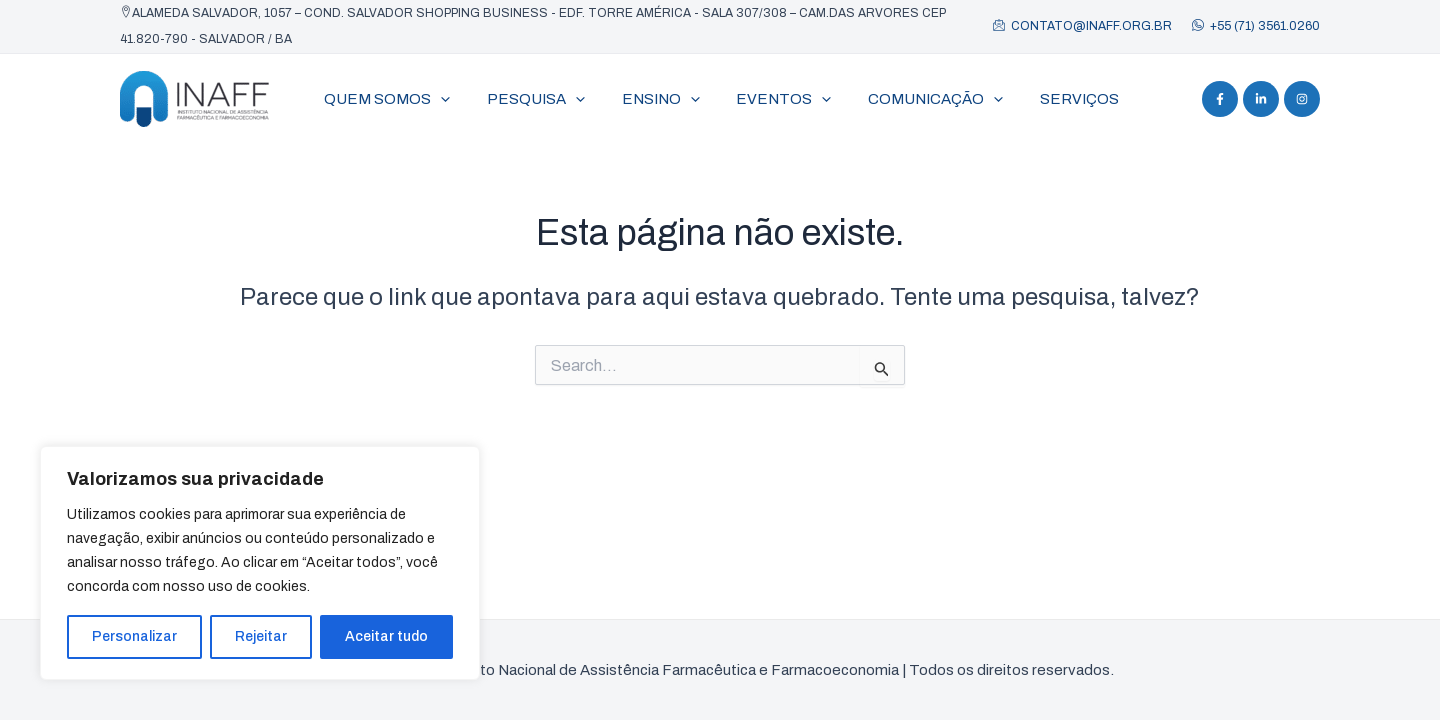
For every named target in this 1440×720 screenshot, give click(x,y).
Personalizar (134, 636)
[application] (437, 99)
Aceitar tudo (386, 636)
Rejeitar (261, 636)
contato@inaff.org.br (1091, 26)
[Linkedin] (1261, 99)
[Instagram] (1302, 99)
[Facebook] (1220, 99)
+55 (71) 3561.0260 (1265, 26)
